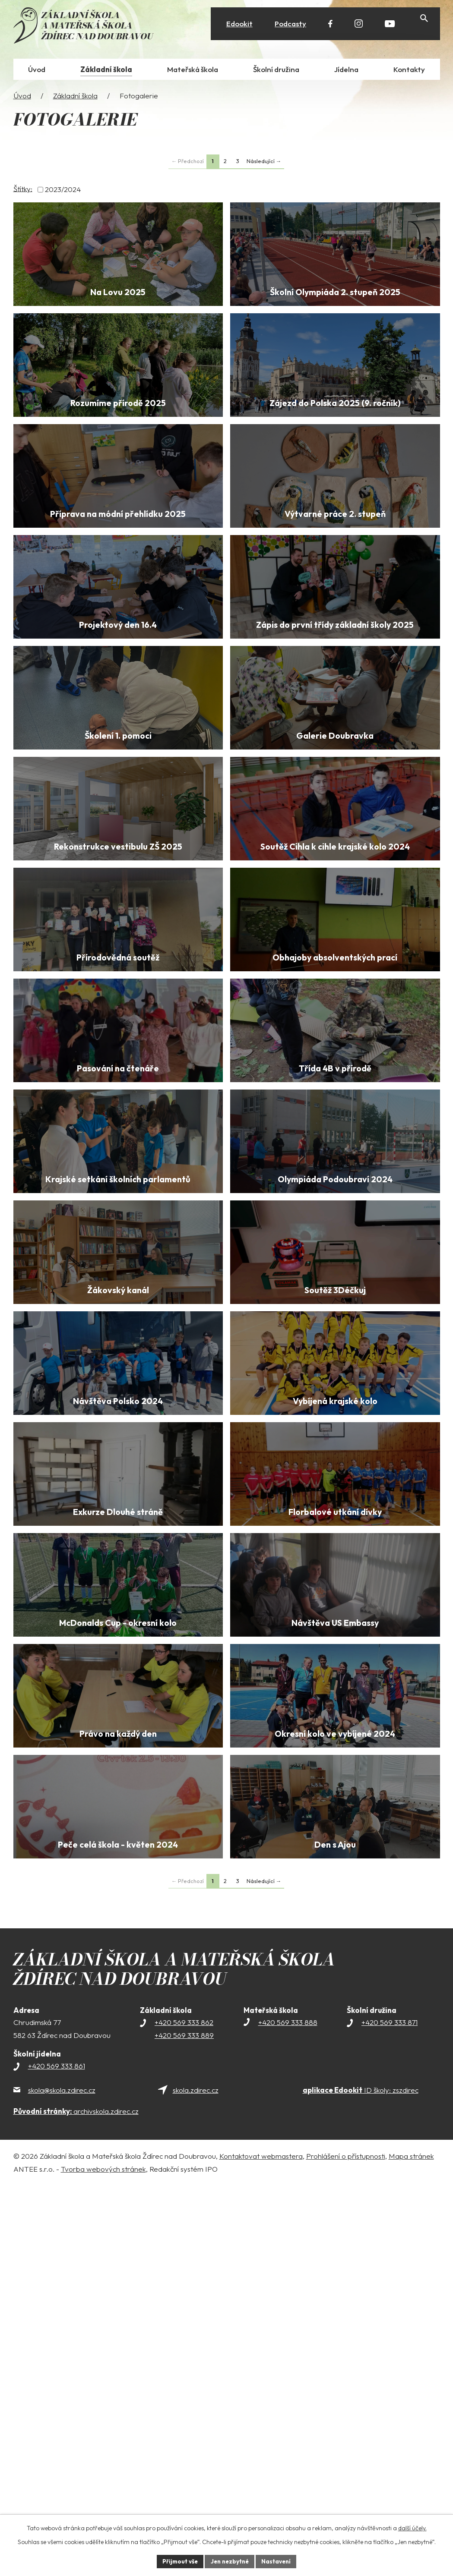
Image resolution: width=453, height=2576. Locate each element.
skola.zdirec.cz (196, 2479)
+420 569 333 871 (389, 2411)
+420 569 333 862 (184, 2411)
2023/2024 (63, 190)
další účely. (412, 2527)
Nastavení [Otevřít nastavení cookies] (278, 2561)
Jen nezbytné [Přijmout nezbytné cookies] (229, 2561)
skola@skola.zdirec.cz (61, 2479)
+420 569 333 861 (56, 2455)
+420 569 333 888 (287, 2411)
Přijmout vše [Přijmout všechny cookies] (177, 2561)
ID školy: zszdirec (360, 2479)
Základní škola (75, 96)
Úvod (22, 96)
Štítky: (22, 190)
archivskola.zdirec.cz (76, 2500)
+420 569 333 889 (184, 2424)
